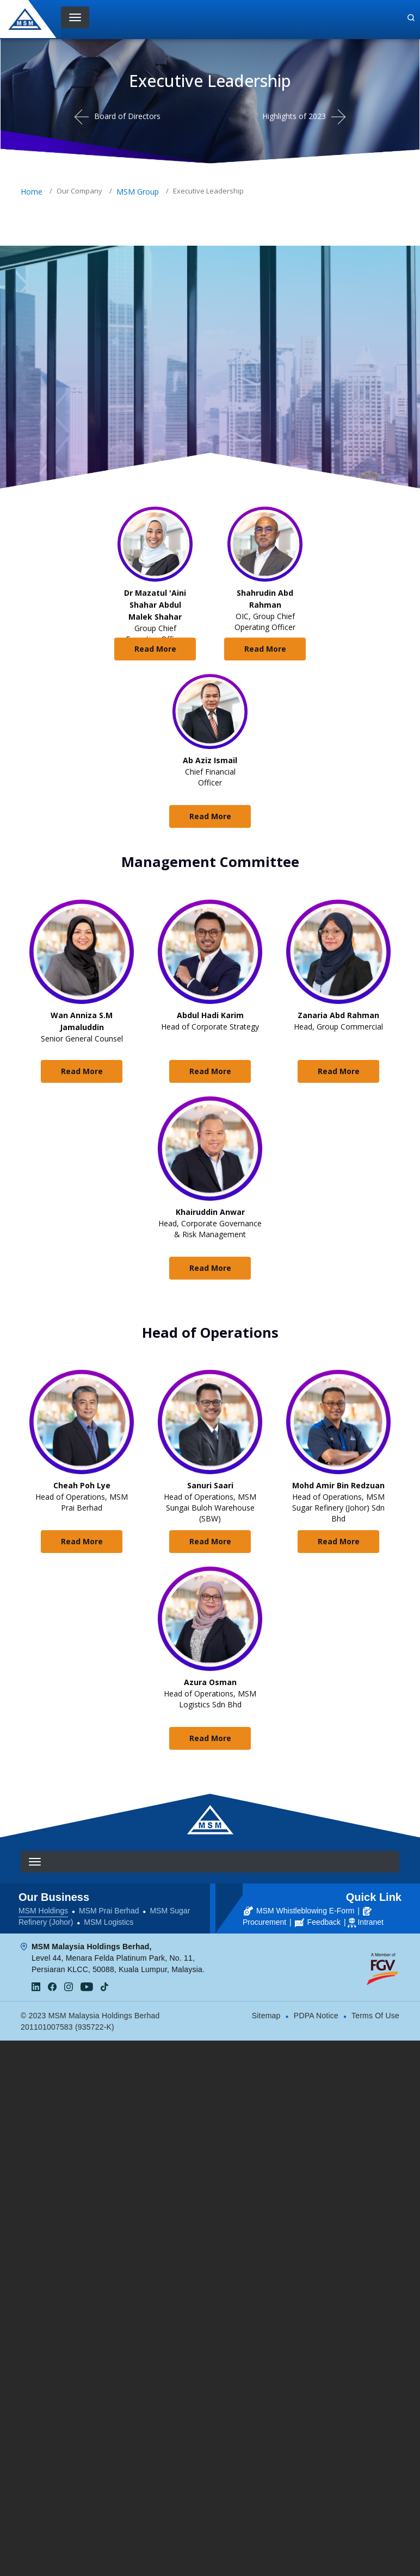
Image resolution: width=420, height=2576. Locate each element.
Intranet (370, 1922)
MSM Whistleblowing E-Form (299, 1910)
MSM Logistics (108, 1922)
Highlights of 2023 (294, 116)
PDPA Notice (316, 2015)
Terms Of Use (375, 2015)
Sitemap (266, 2015)
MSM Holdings (43, 1910)
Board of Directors (127, 116)
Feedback (318, 1922)
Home (31, 191)
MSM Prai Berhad (109, 1910)
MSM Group (137, 191)
